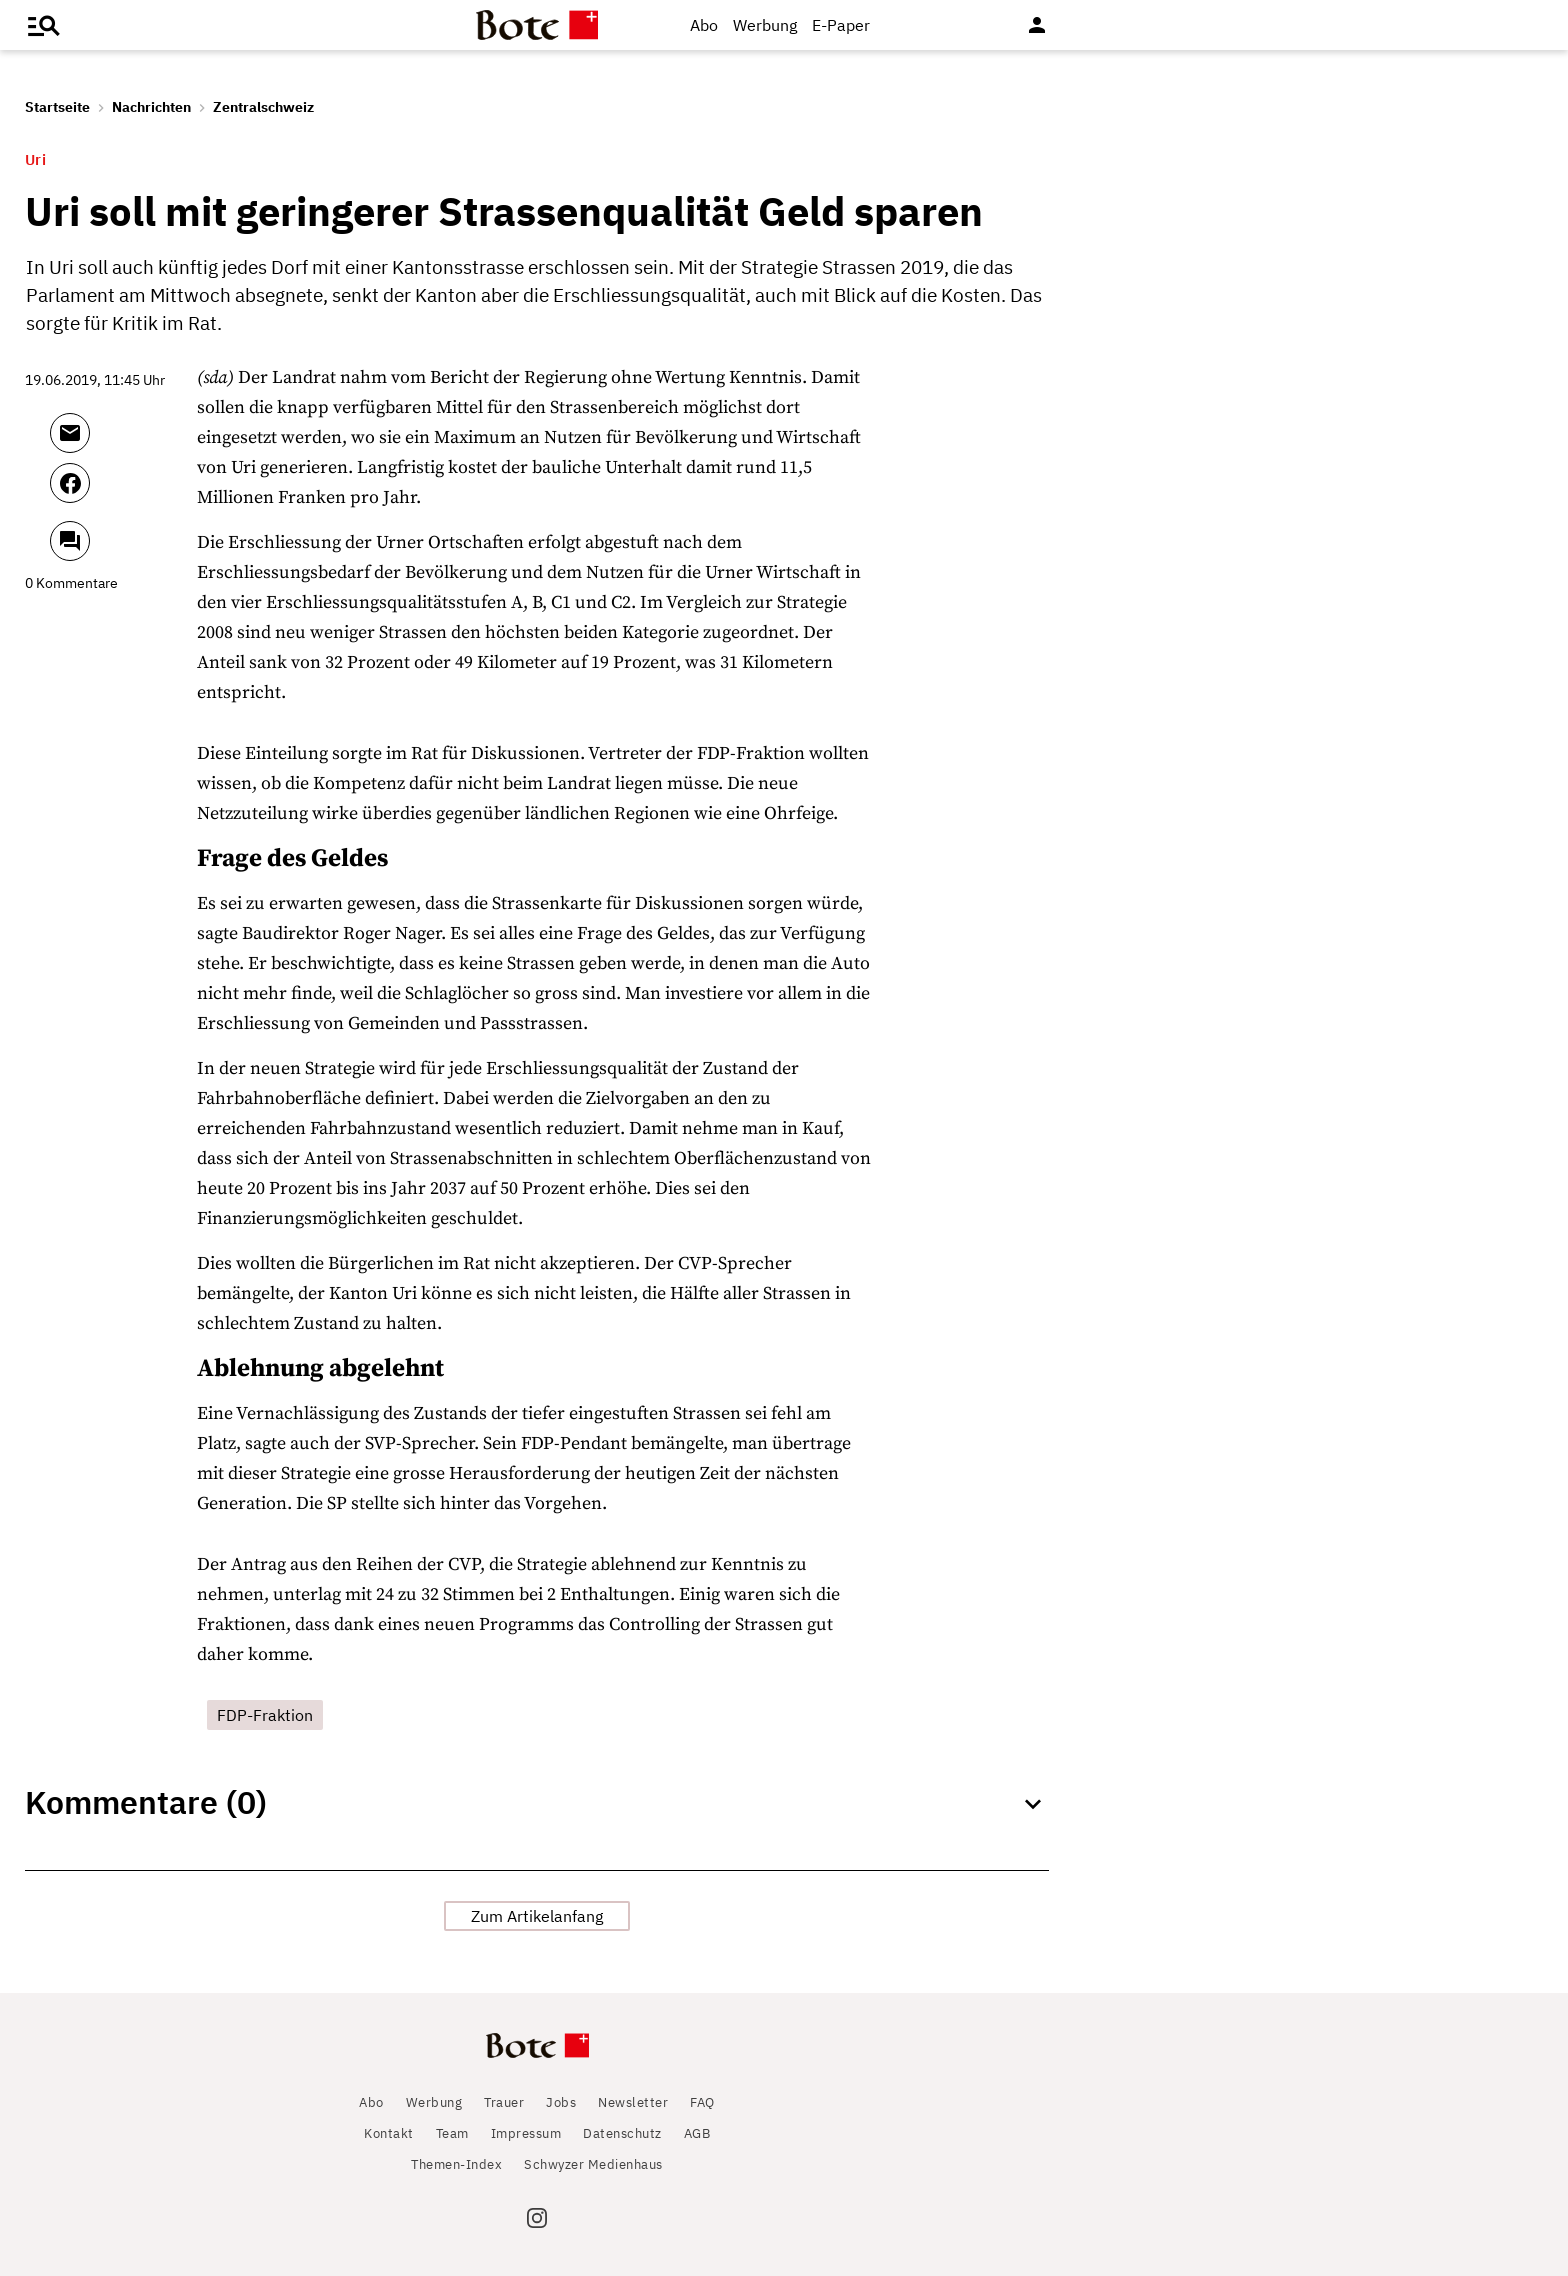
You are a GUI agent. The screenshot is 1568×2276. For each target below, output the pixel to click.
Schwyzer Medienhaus (593, 2164)
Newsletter (633, 2102)
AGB (697, 2133)
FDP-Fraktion (265, 1715)
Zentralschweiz (263, 107)
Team (452, 2133)
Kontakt (389, 2133)
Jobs (561, 2102)
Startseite (57, 107)
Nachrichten (151, 107)
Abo (704, 25)
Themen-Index (456, 2164)
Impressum (526, 2133)
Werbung (765, 25)
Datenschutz (622, 2133)
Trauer (504, 2102)
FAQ (702, 2102)
